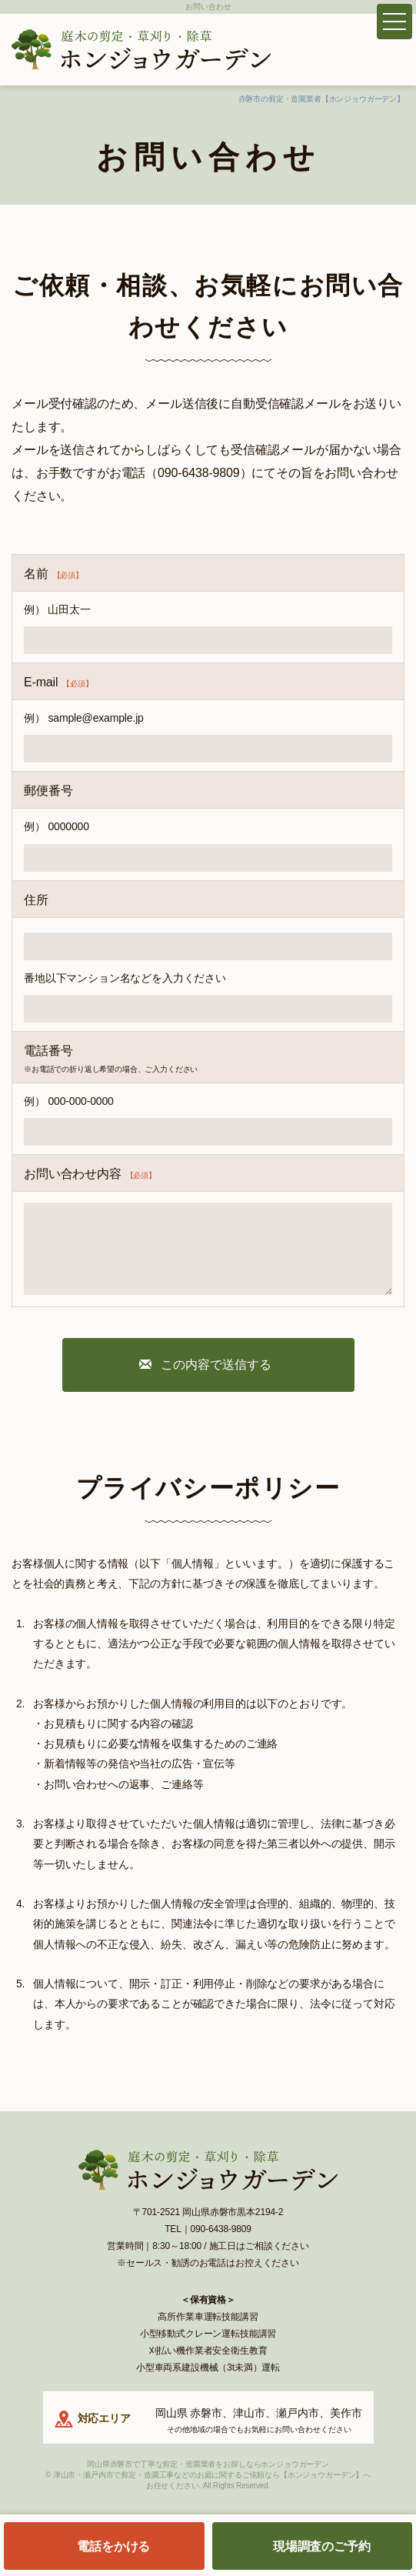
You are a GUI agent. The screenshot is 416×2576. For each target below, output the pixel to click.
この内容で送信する (216, 1364)
